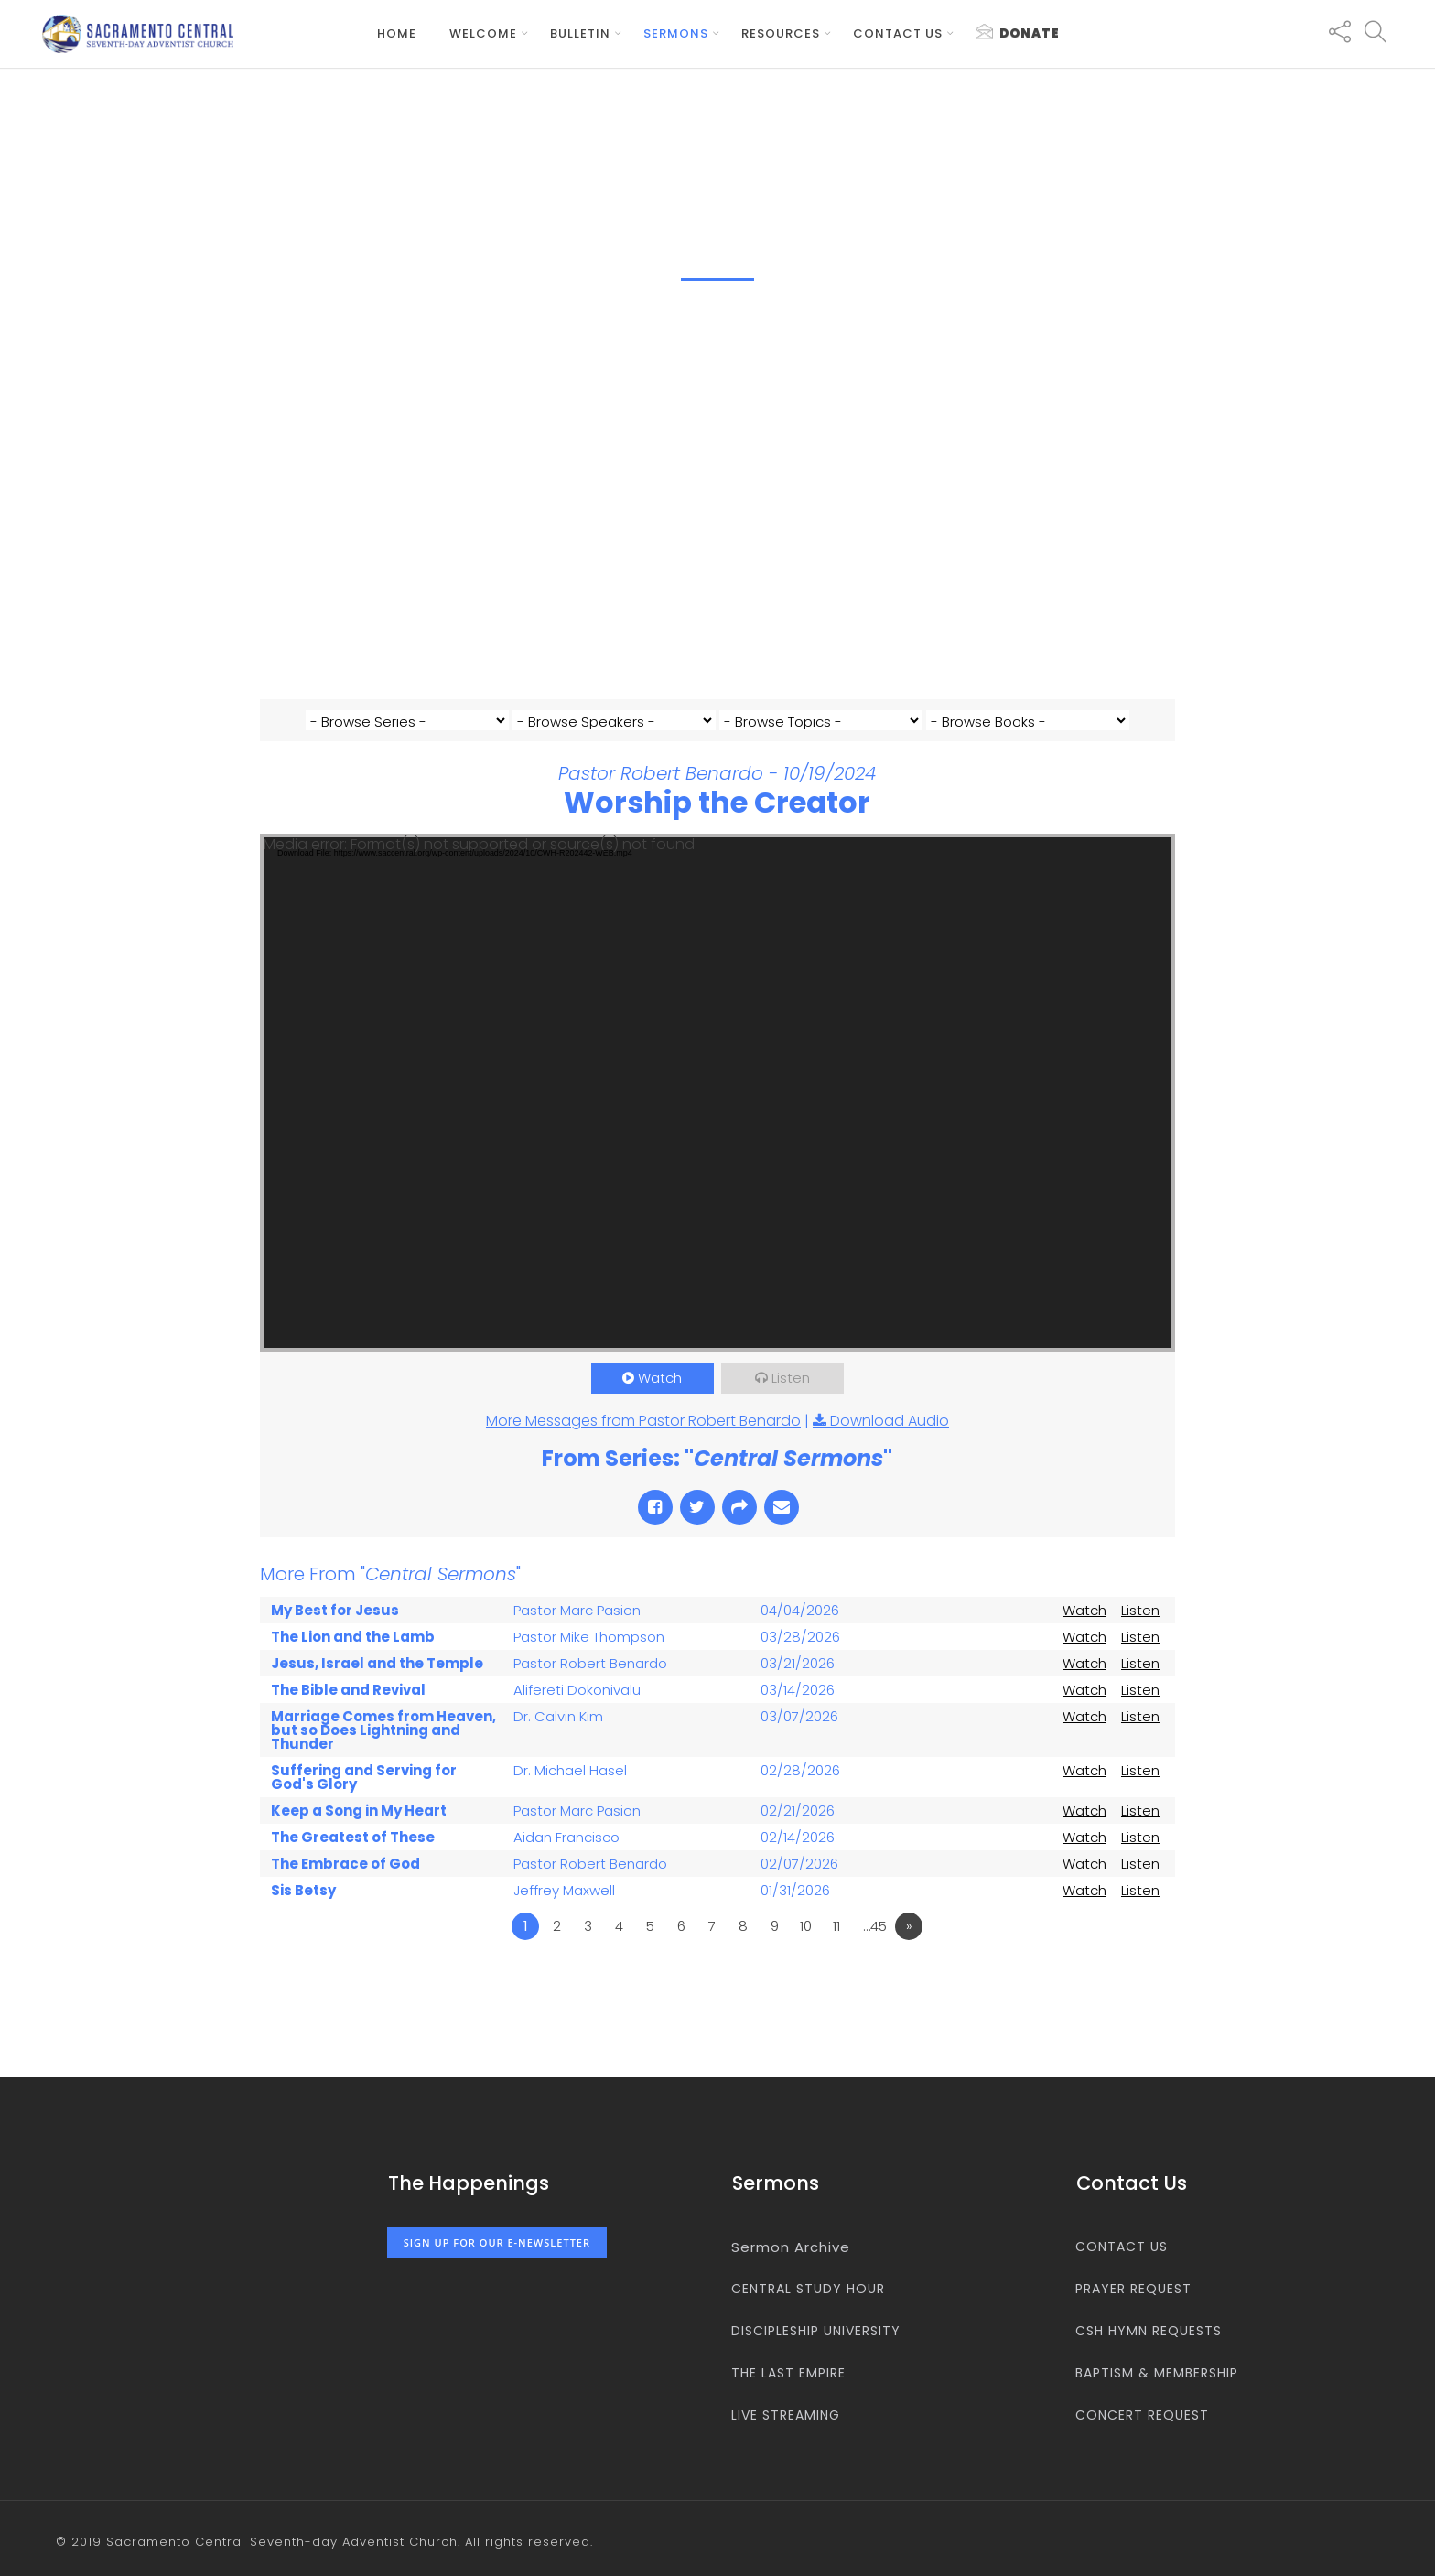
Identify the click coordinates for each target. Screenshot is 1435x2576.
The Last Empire (788, 2373)
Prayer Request (1133, 2289)
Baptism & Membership (1156, 2373)
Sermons (675, 33)
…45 (875, 1951)
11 (836, 1951)
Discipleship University (816, 2331)
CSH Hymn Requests (1148, 2331)
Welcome (483, 33)
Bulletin (580, 33)
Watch (660, 1403)
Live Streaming (785, 2415)
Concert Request (1142, 2415)
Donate (1018, 33)
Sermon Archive (790, 2247)
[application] (717, 1118)
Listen (790, 1403)
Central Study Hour (808, 2289)
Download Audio (889, 1446)
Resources (780, 33)
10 (806, 1951)
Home (396, 33)
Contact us (898, 33)
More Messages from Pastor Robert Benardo (643, 1446)
